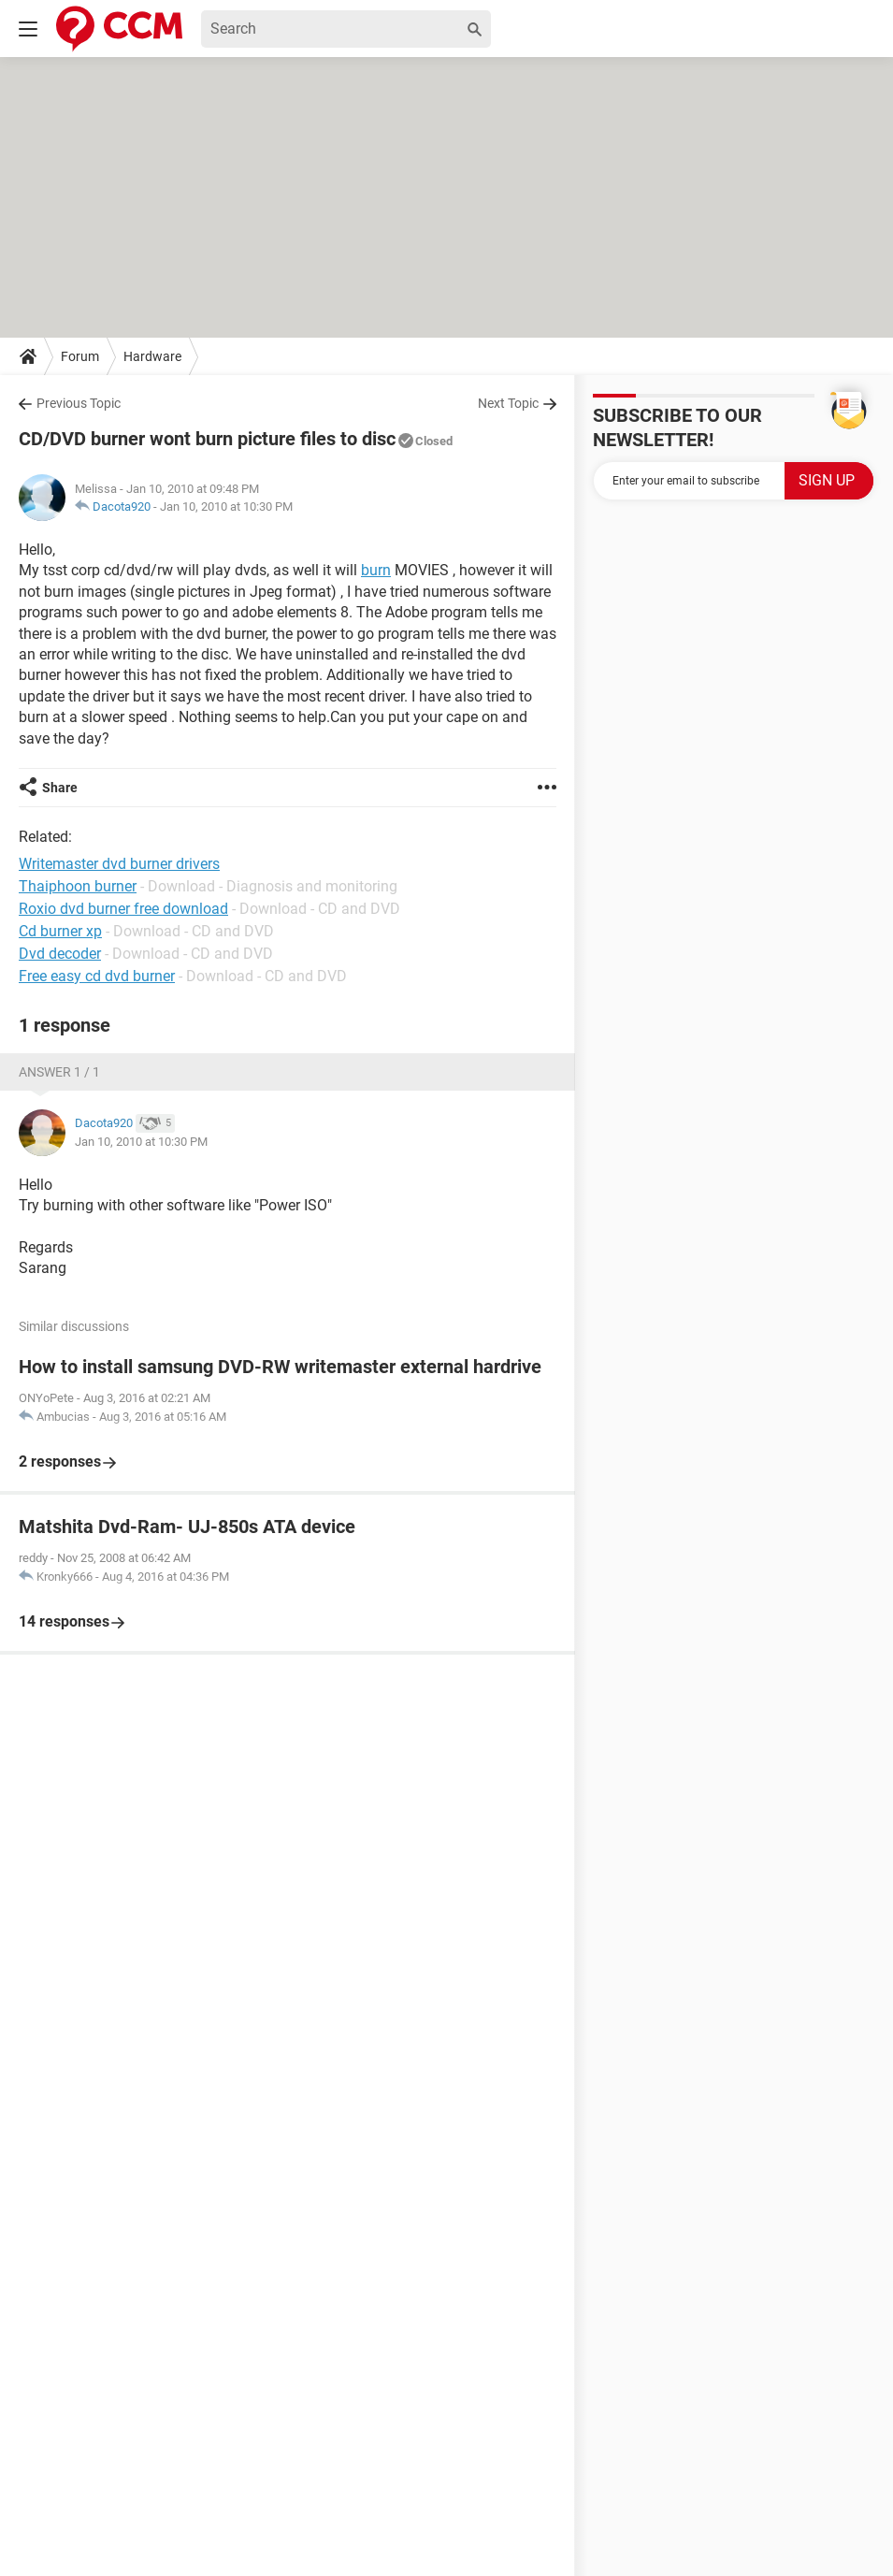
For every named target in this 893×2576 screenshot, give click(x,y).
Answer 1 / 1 (59, 1071)
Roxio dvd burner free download (123, 909)
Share (60, 787)
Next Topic (508, 403)
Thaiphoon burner (78, 886)
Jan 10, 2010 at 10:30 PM (226, 506)
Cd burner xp (60, 931)
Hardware (152, 356)
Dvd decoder (60, 953)
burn (376, 570)
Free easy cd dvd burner (97, 976)
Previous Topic (78, 403)
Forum (80, 356)
